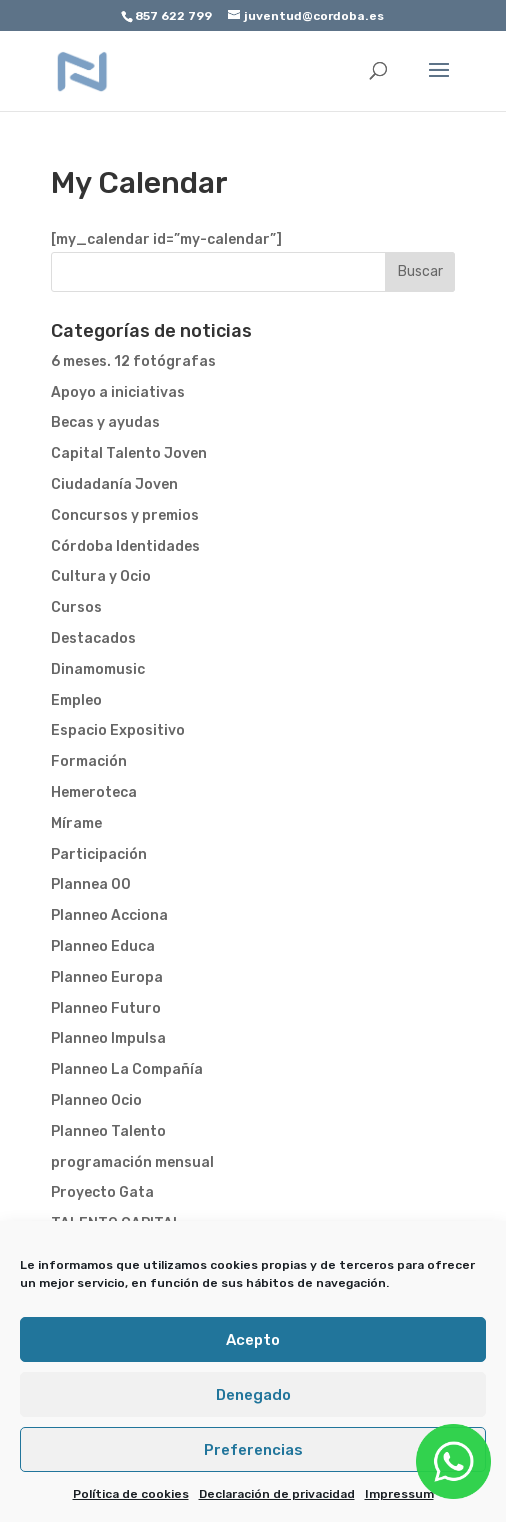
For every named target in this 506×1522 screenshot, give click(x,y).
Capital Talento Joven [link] (129, 453)
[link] (83, 70)
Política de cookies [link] (131, 1494)
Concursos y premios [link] (125, 515)
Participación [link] (99, 854)
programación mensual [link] (132, 1162)
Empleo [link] (76, 700)
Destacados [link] (93, 638)
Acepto (253, 1340)
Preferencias (253, 1450)
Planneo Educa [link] (103, 946)
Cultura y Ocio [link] (101, 576)
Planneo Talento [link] (108, 1131)
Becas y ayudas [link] (105, 422)
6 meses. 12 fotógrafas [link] (133, 361)
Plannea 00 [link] (91, 884)
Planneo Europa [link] (107, 977)
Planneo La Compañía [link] (127, 1069)
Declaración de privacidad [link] (277, 1494)
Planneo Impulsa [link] (108, 1038)
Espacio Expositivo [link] (118, 730)
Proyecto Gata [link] (102, 1192)
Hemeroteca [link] (94, 792)
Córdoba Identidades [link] (125, 546)
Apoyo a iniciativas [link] (118, 392)
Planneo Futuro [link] (106, 1008)
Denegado (253, 1395)
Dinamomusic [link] (98, 669)
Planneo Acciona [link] (109, 915)
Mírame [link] (76, 823)
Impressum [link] (399, 1494)
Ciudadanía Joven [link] (114, 484)
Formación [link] (89, 761)
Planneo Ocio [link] (96, 1100)
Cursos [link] (76, 607)
